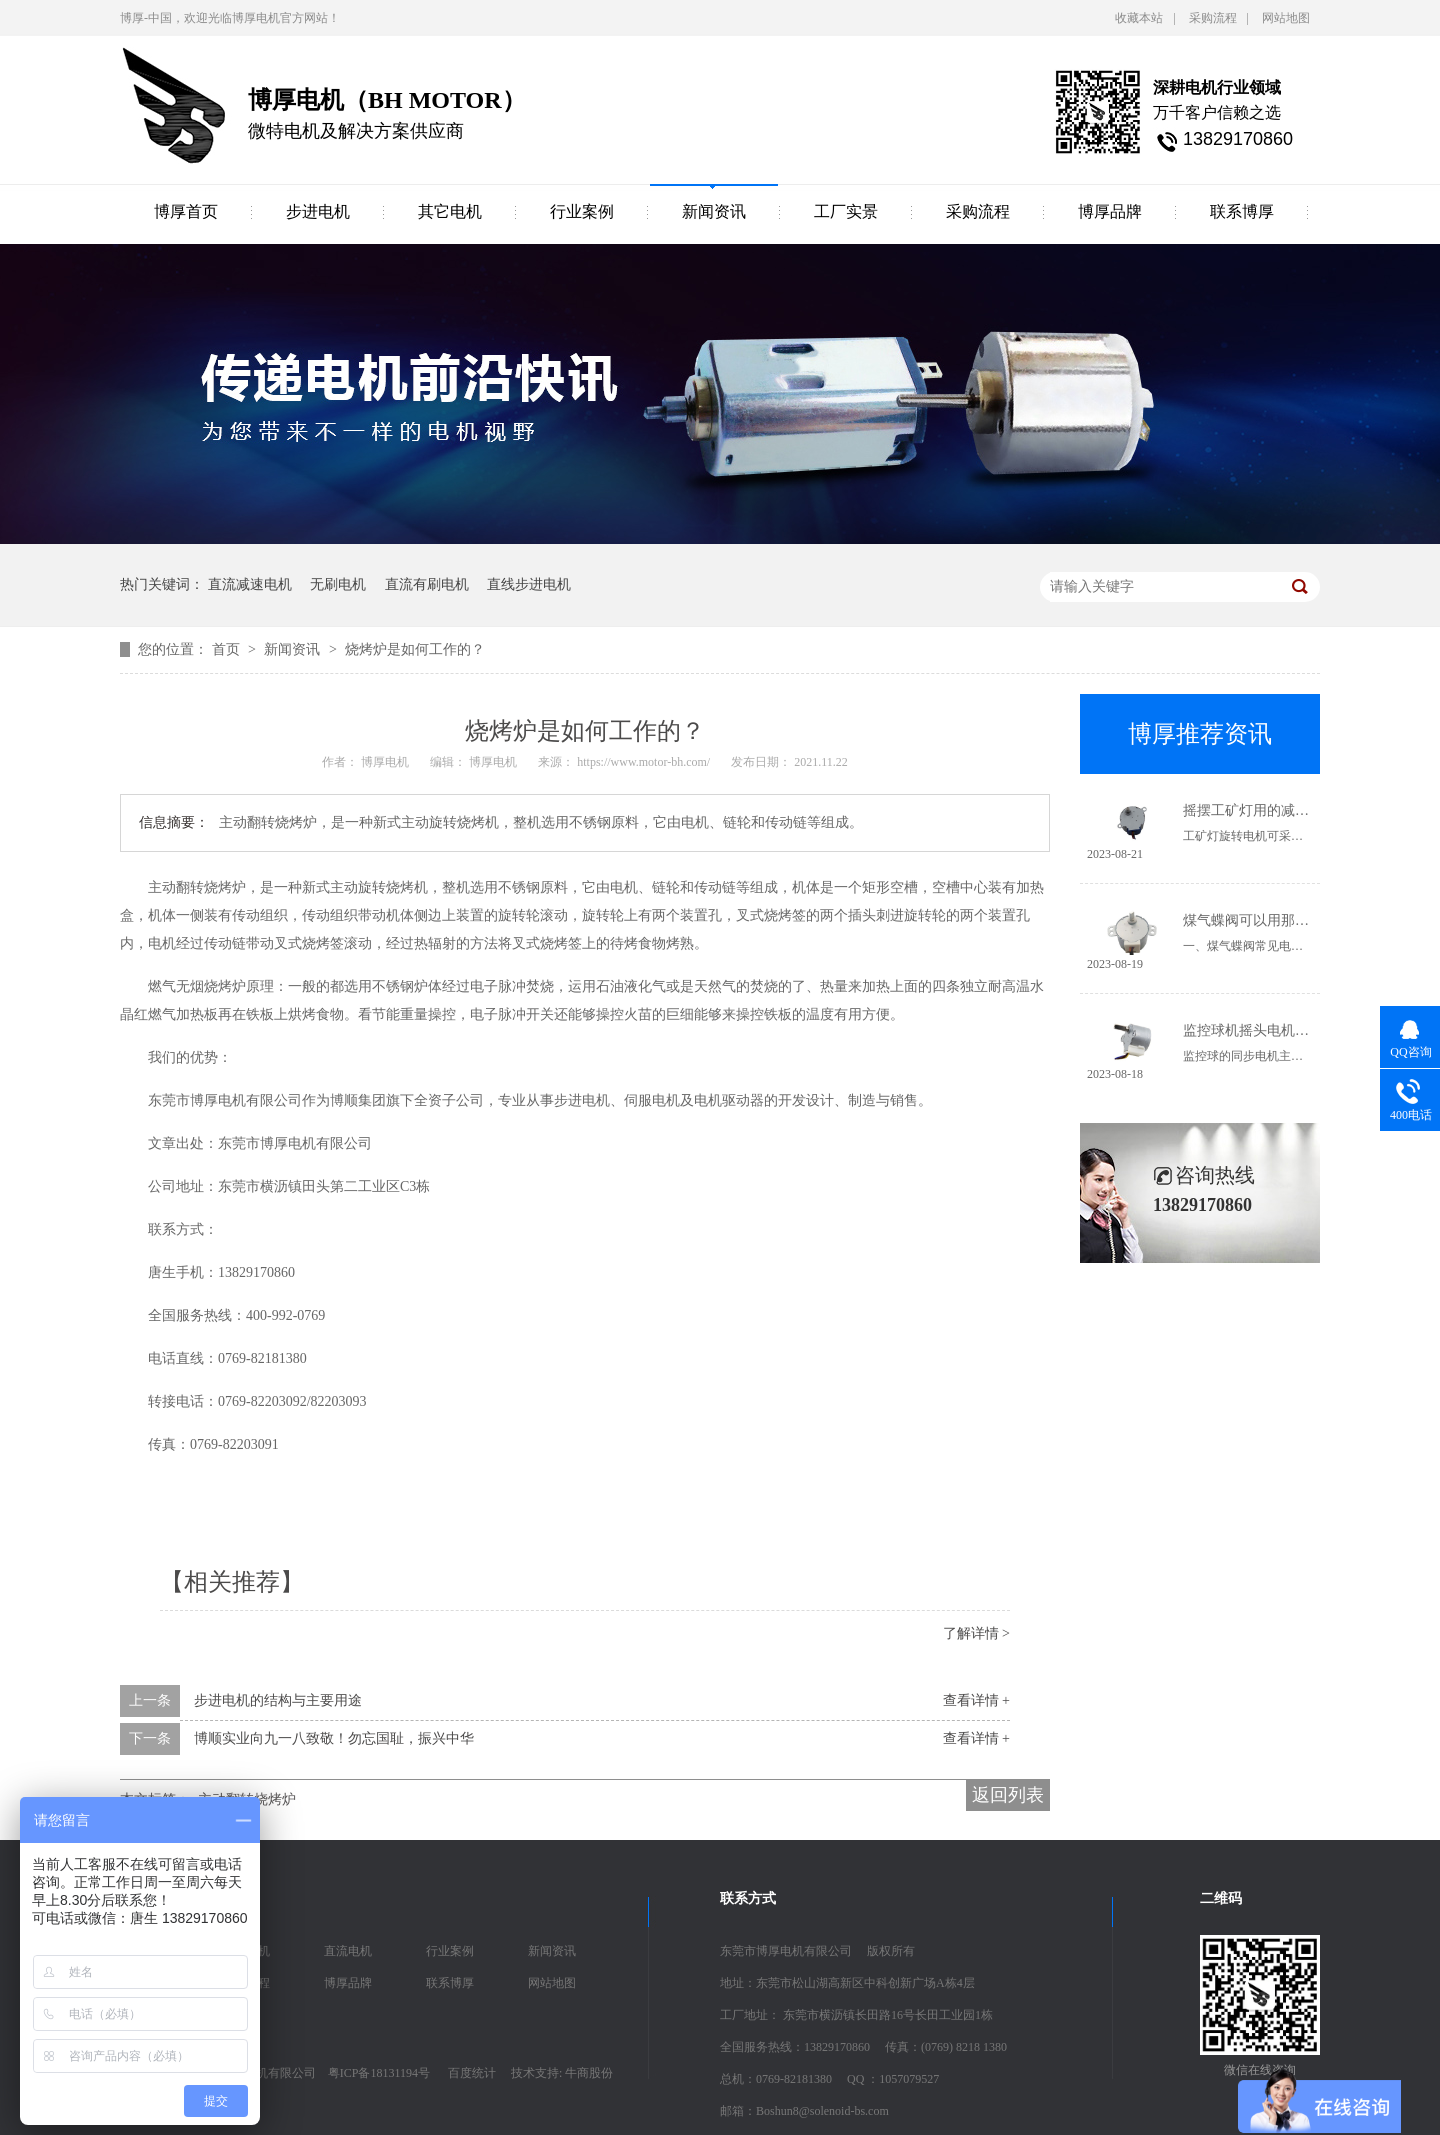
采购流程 (1213, 18)
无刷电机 (338, 584)
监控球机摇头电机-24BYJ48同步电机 (1296, 1030)
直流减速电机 (250, 584)
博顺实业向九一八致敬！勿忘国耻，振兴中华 (334, 1738)
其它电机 (450, 211)
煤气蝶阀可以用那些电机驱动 (1274, 920)
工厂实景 (846, 211)
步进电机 (318, 211)
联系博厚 (1242, 211)
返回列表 (1008, 1795)
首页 (228, 649)
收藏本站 (1139, 18)
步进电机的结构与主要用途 (278, 1700)
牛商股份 (589, 2073)
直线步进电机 (529, 584)
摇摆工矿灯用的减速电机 (1260, 810)
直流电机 (348, 1951)
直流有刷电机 (427, 584)
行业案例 (582, 211)
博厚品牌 (1110, 211)
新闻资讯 (714, 211)
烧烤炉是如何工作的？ (415, 649)
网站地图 (1286, 18)
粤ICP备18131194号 (379, 2073)
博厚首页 (186, 211)
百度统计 (472, 2073)
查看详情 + (976, 1700)
